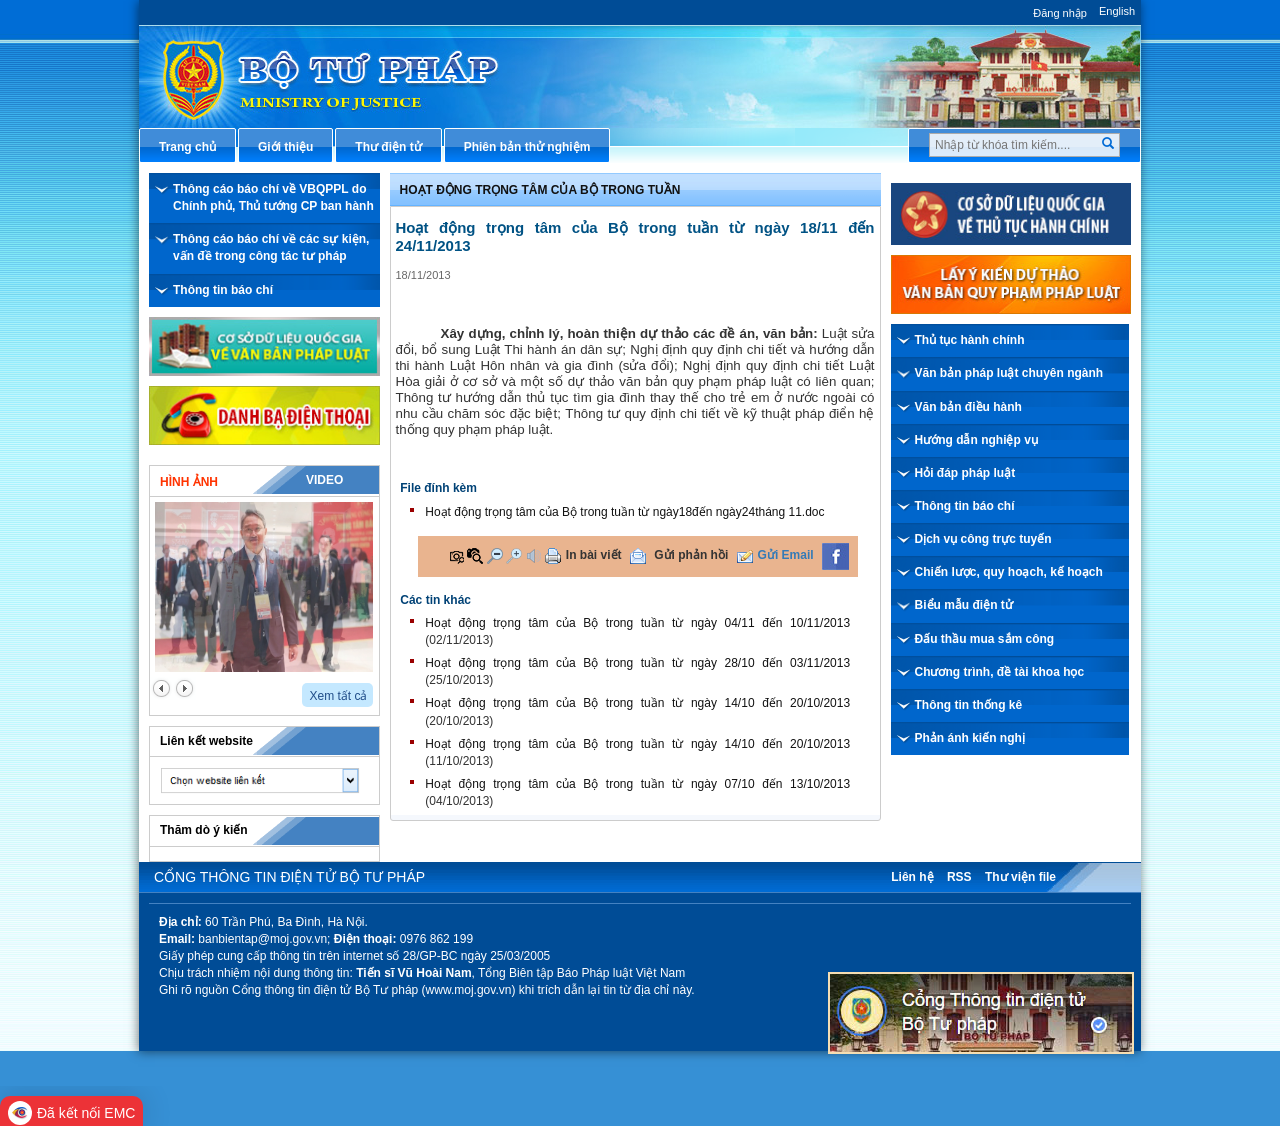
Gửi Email (786, 555)
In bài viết (594, 555)
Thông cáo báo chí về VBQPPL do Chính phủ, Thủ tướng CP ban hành (273, 197)
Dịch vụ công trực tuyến (983, 539)
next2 (184, 688)
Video (324, 480)
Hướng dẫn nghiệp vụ (976, 440)
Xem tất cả (338, 696)
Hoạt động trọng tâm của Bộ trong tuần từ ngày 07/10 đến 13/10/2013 (637, 784)
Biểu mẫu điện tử (964, 605)
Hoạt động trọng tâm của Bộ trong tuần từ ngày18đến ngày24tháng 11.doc (624, 512)
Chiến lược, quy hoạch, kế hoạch (1009, 572)
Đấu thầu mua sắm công (985, 639)
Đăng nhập (1060, 13)
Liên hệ (912, 877)
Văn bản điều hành (968, 407)
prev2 (161, 688)
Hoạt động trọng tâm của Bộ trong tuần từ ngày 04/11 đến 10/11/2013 (637, 623)
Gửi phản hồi (691, 555)
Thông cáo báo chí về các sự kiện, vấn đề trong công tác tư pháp (271, 247)
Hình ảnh (189, 482)
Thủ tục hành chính (970, 340)
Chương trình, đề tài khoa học (1000, 672)
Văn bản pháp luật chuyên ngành (1009, 373)
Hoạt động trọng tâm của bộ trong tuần (540, 190)
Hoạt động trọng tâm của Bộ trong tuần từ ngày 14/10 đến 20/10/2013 (637, 703)
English (1117, 11)
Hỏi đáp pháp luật (965, 473)
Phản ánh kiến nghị (970, 738)
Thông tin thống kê (969, 705)
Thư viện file (1020, 877)
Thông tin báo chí (223, 290)
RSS (959, 877)
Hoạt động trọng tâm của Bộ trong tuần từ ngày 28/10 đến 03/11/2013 (637, 663)
